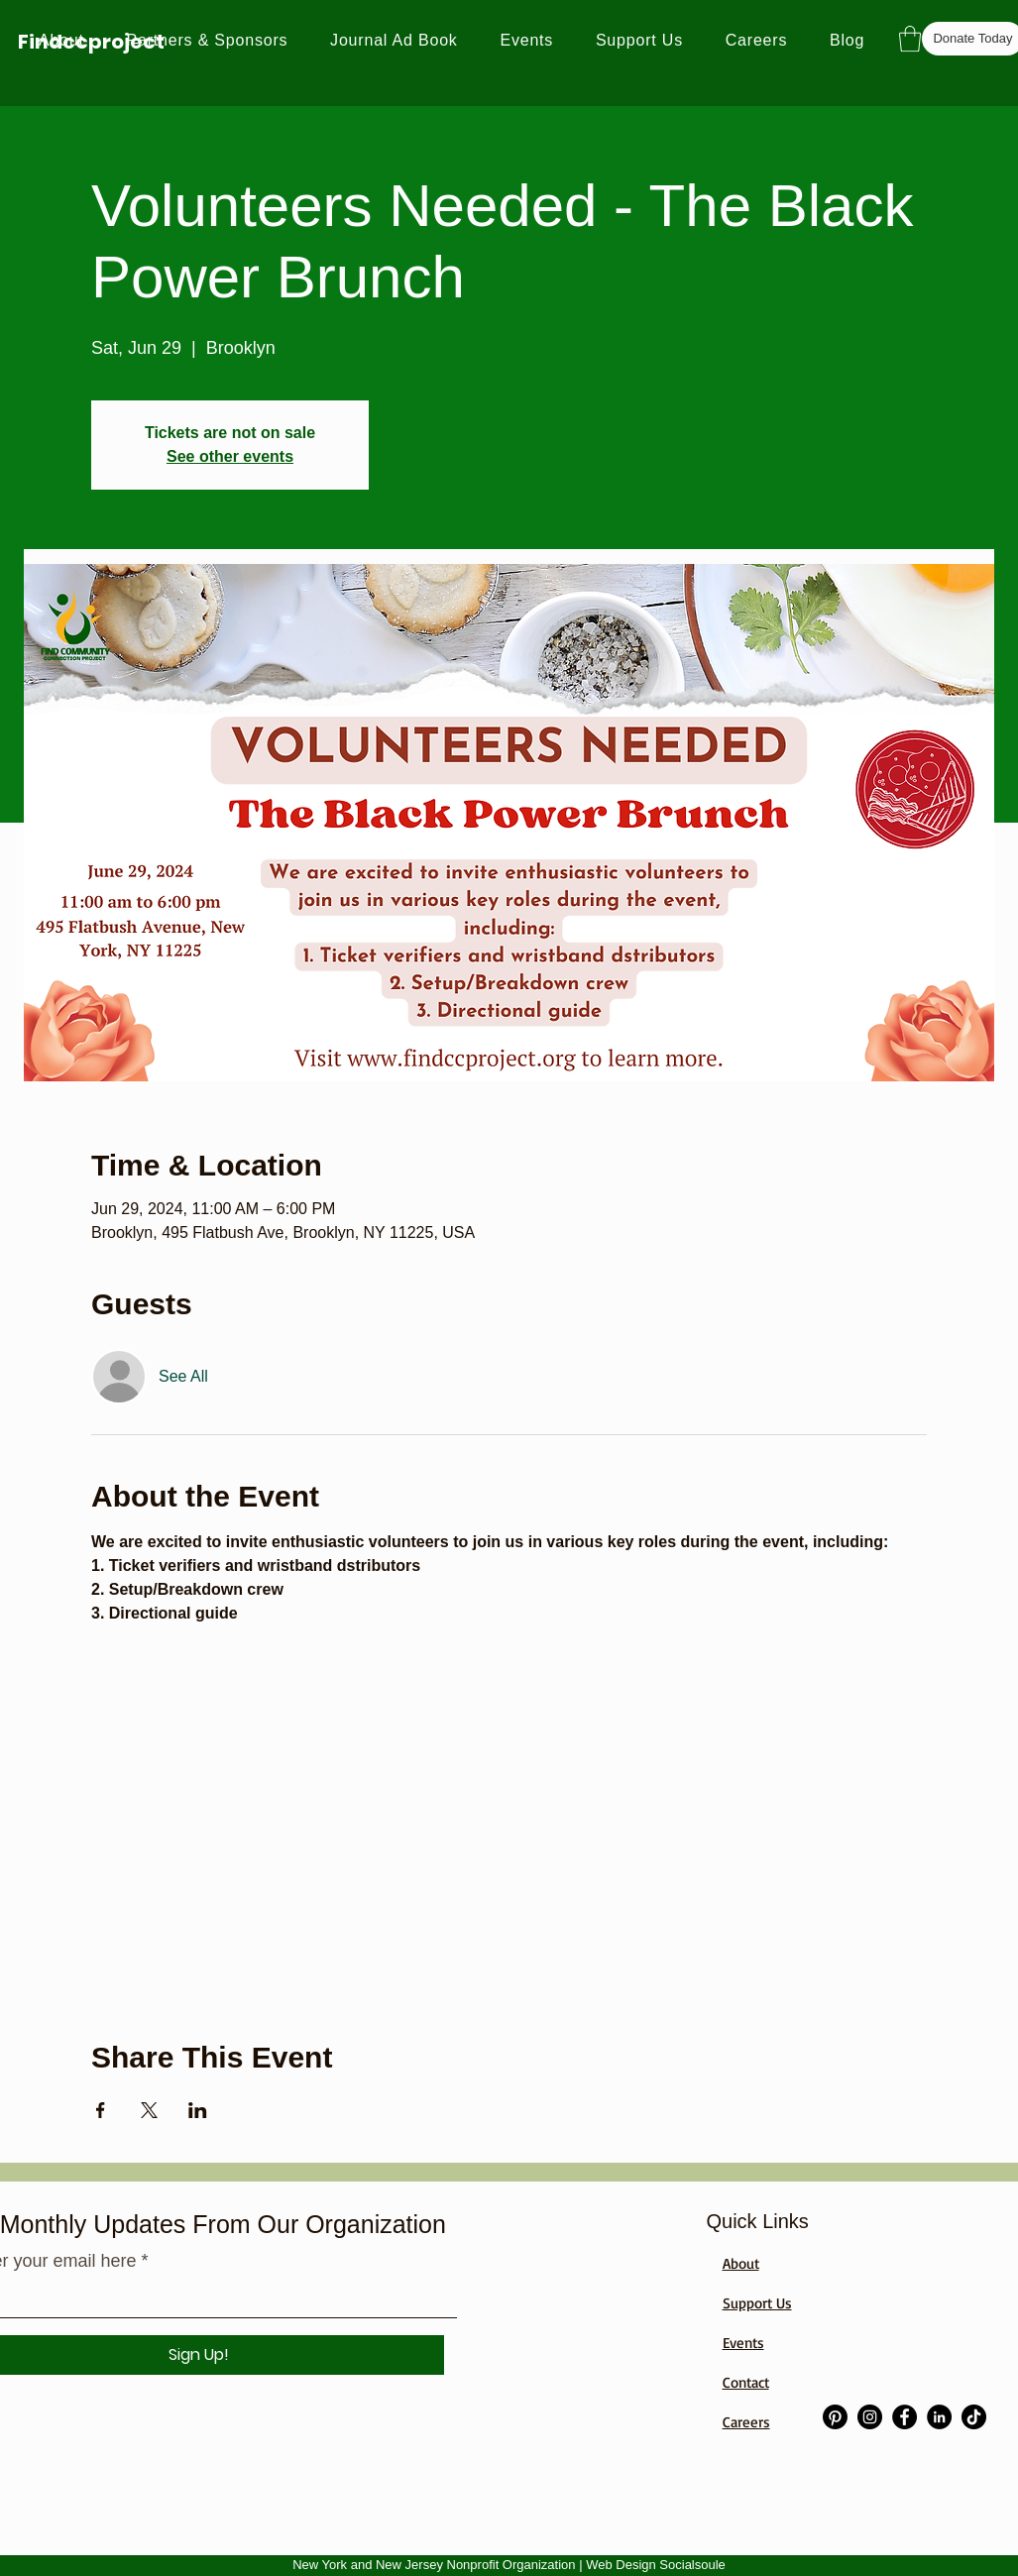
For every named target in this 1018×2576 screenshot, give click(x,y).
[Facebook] (904, 2417)
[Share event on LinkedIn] (197, 2110)
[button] (910, 39)
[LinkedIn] (939, 2417)
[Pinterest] (835, 2417)
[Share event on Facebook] (100, 2110)
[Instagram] (869, 2417)
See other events (230, 456)
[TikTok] (973, 2417)
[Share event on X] (149, 2110)
